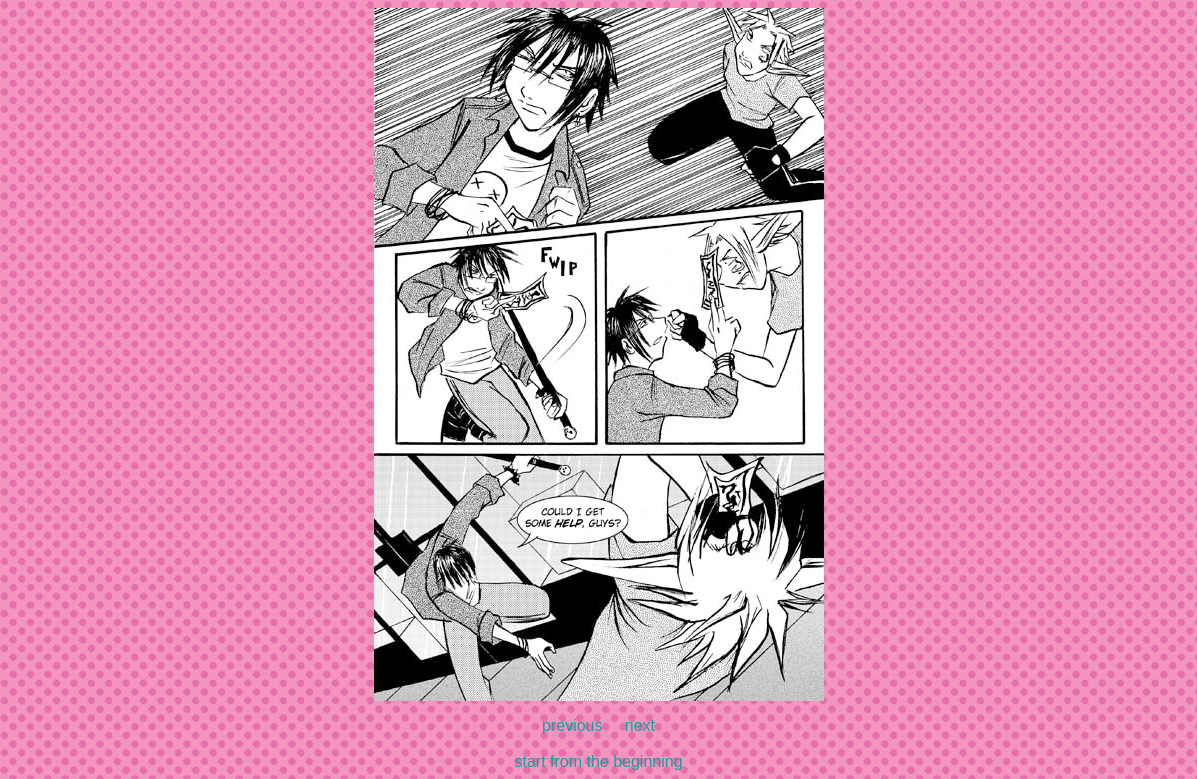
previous (572, 725)
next (640, 725)
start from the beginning (598, 761)
